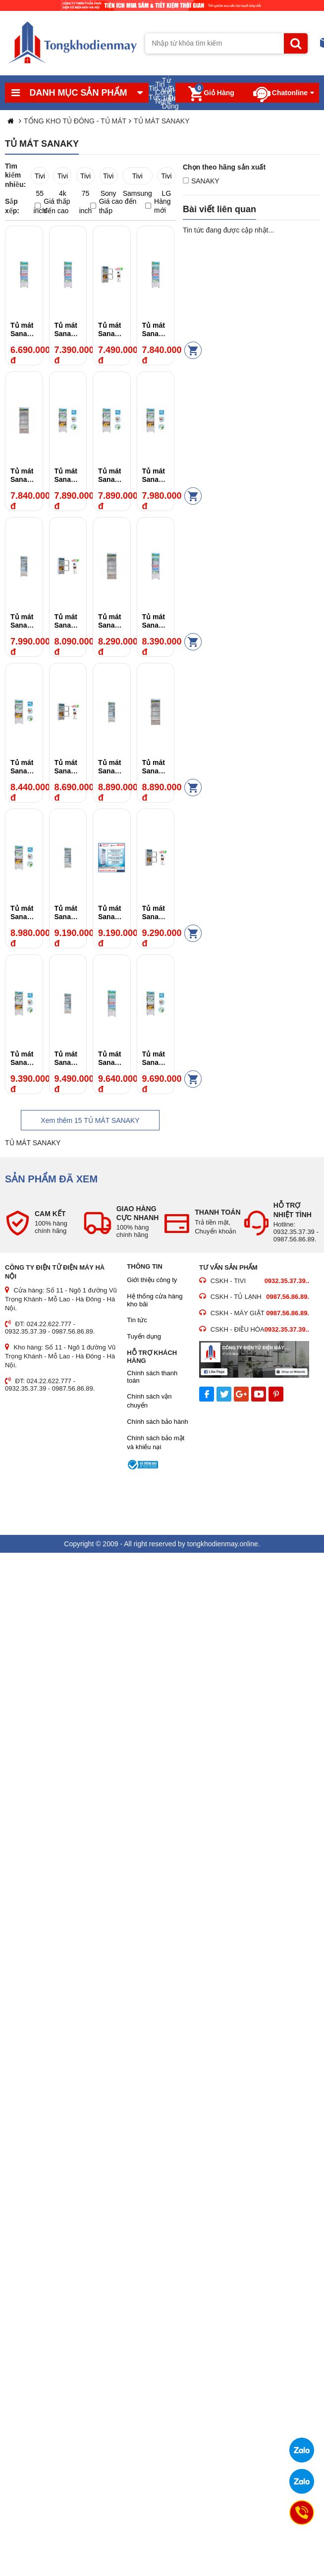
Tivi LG (166, 178)
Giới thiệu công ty (152, 1280)
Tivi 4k (62, 178)
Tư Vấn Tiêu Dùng (165, 93)
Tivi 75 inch (85, 178)
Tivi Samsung (137, 178)
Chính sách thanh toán (152, 1376)
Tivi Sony (108, 178)
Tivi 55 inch (39, 178)
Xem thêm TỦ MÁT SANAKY (90, 1120)
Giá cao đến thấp (113, 206)
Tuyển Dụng (172, 93)
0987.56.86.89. (287, 1296)
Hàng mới (157, 205)
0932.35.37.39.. (287, 1281)
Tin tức (137, 1320)
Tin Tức (152, 92)
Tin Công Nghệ (159, 92)
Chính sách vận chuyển (149, 1401)
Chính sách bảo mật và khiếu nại (155, 1442)
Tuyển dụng (144, 1336)
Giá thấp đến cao (52, 206)
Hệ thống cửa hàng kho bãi (154, 1300)
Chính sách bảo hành (157, 1421)
